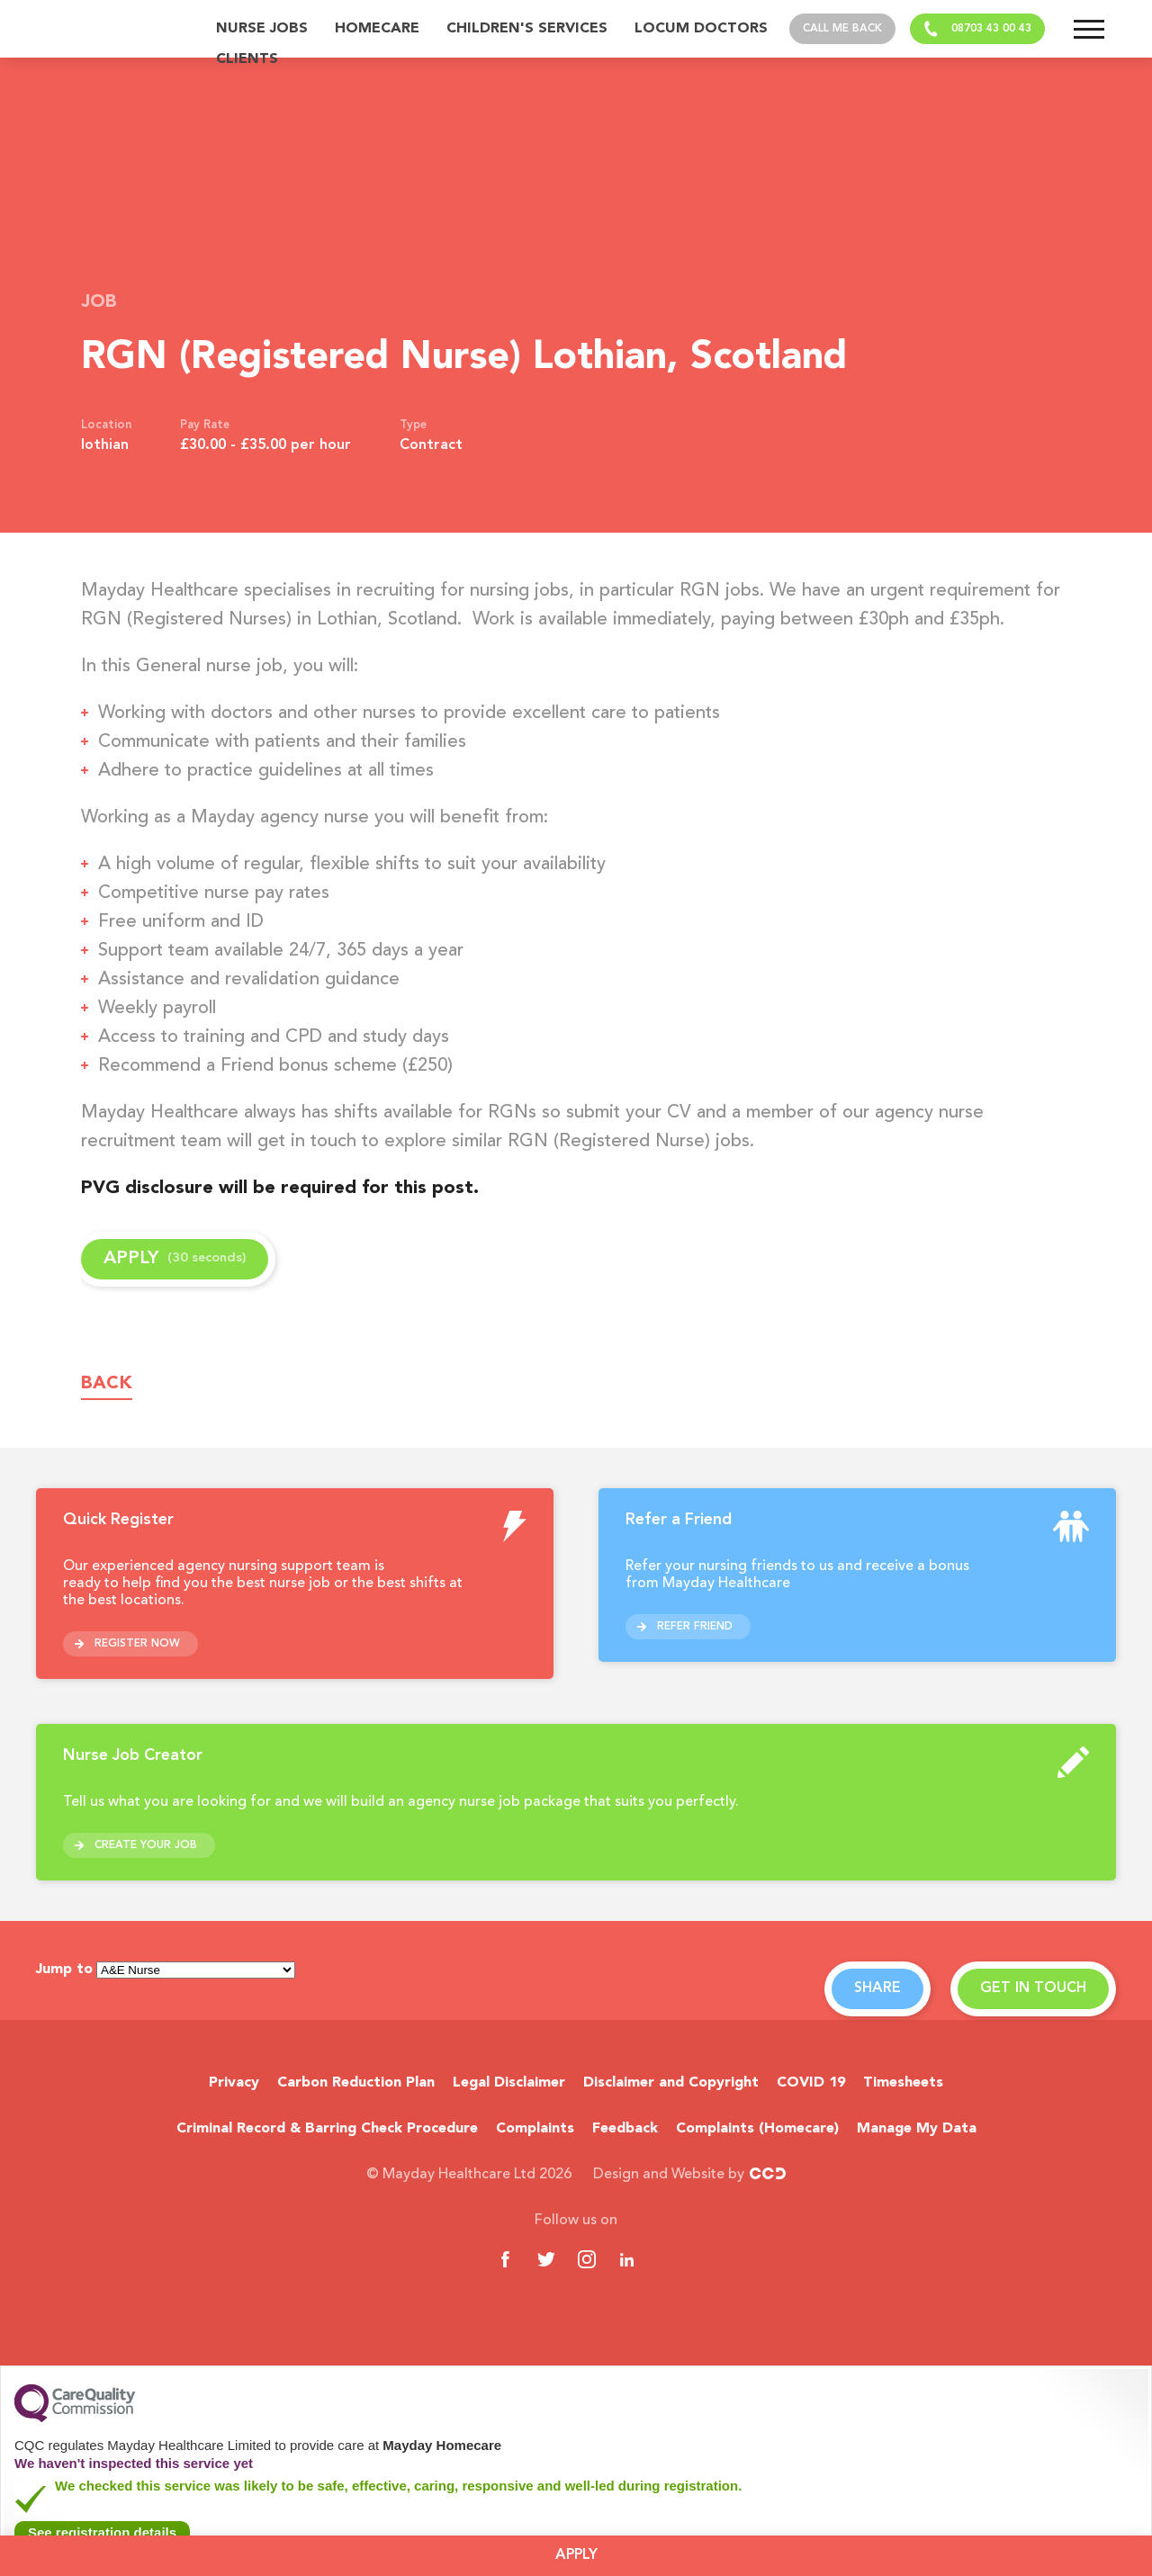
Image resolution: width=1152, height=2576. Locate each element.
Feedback (625, 2129)
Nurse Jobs (262, 29)
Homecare (377, 29)
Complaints (535, 2129)
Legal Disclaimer (509, 2083)
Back (106, 1384)
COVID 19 (811, 2083)
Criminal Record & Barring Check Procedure (327, 2129)
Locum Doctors (701, 29)
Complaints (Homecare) (757, 2129)
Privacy (234, 2083)
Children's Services (527, 29)
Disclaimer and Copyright (671, 2083)
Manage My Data (916, 2129)
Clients (247, 59)
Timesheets (903, 2083)
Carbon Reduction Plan (356, 2083)
